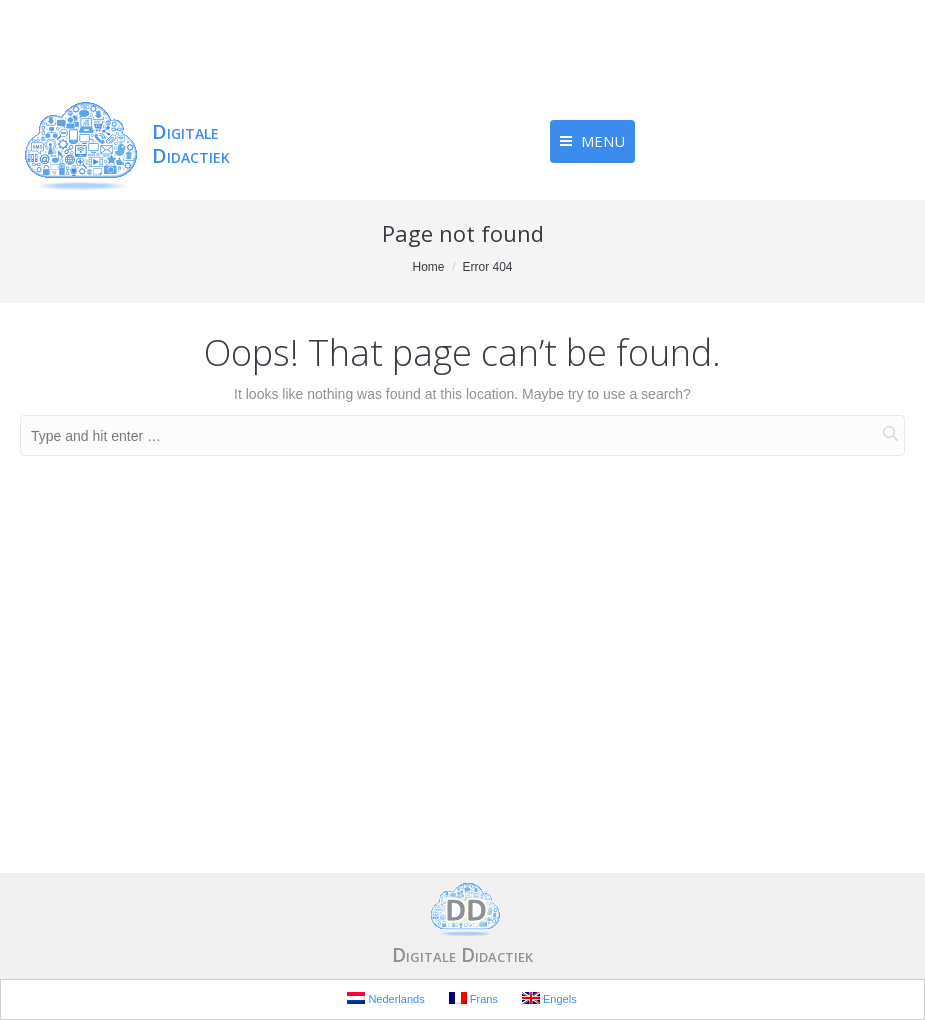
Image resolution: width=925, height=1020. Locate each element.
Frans (473, 998)
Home (428, 267)
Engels (549, 998)
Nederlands (385, 998)
